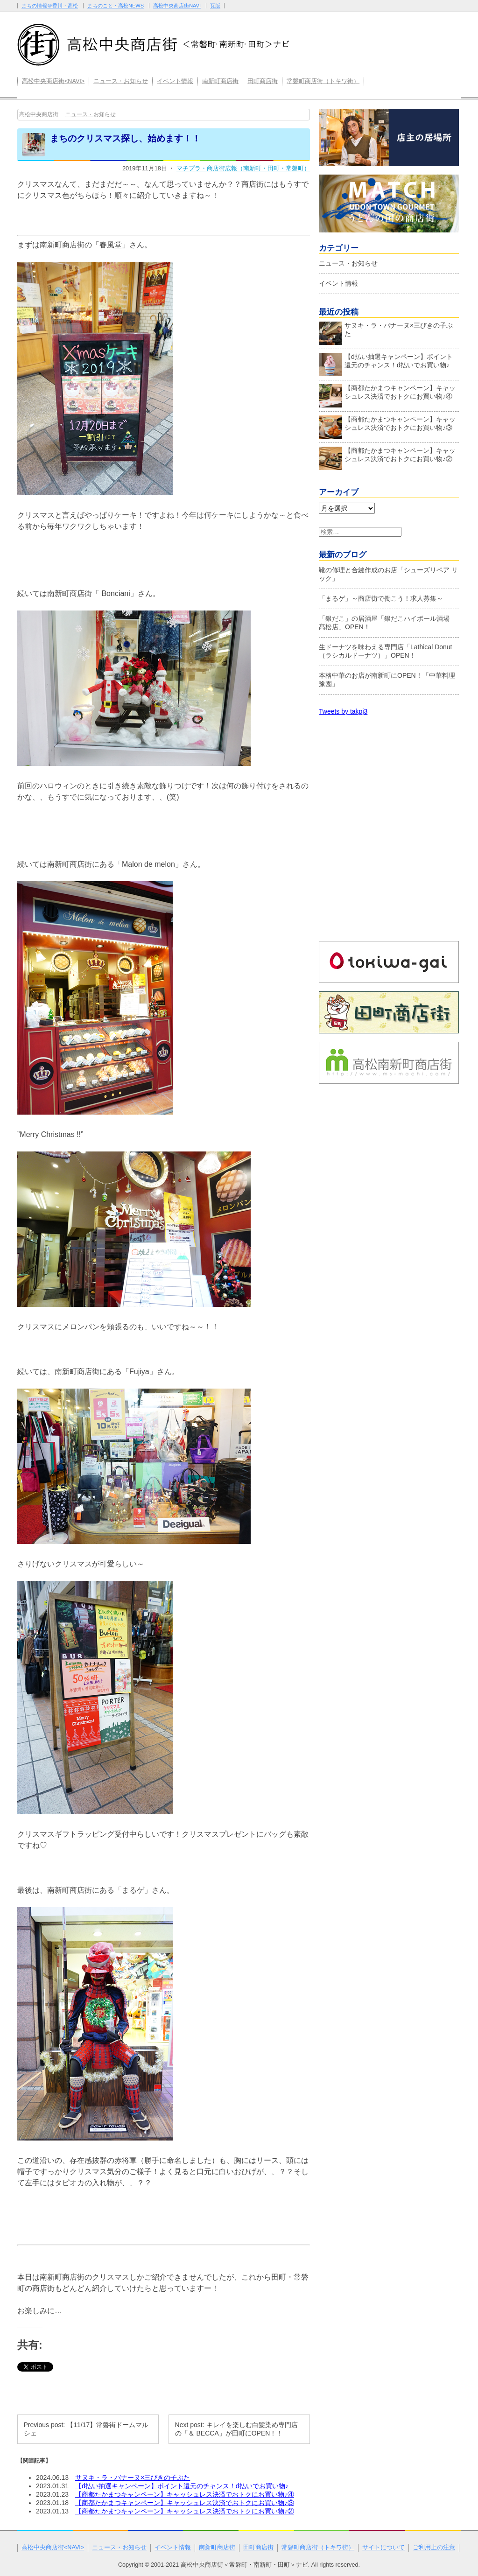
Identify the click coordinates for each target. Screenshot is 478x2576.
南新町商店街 (220, 81)
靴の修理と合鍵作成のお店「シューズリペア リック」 (388, 574)
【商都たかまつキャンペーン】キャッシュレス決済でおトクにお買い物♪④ (184, 2494)
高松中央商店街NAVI (177, 5)
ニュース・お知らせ (120, 81)
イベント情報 (175, 81)
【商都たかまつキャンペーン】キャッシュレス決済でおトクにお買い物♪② (184, 2511)
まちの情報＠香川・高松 (49, 5)
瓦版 (215, 5)
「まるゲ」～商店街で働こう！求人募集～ (381, 598)
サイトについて (383, 2547)
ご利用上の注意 (434, 2547)
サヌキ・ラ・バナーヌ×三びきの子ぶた (132, 2477)
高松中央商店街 (38, 114)
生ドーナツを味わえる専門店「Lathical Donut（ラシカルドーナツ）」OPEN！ (385, 651)
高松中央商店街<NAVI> (53, 81)
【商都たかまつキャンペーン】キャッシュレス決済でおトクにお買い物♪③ (184, 2502)
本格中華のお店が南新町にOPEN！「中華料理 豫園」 (387, 680)
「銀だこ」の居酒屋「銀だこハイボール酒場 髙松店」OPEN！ (387, 623)
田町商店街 (262, 81)
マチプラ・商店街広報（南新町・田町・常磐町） (243, 168)
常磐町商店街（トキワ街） (323, 81)
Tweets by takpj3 (343, 711)
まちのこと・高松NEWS (115, 5)
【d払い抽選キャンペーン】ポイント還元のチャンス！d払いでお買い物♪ (181, 2486)
